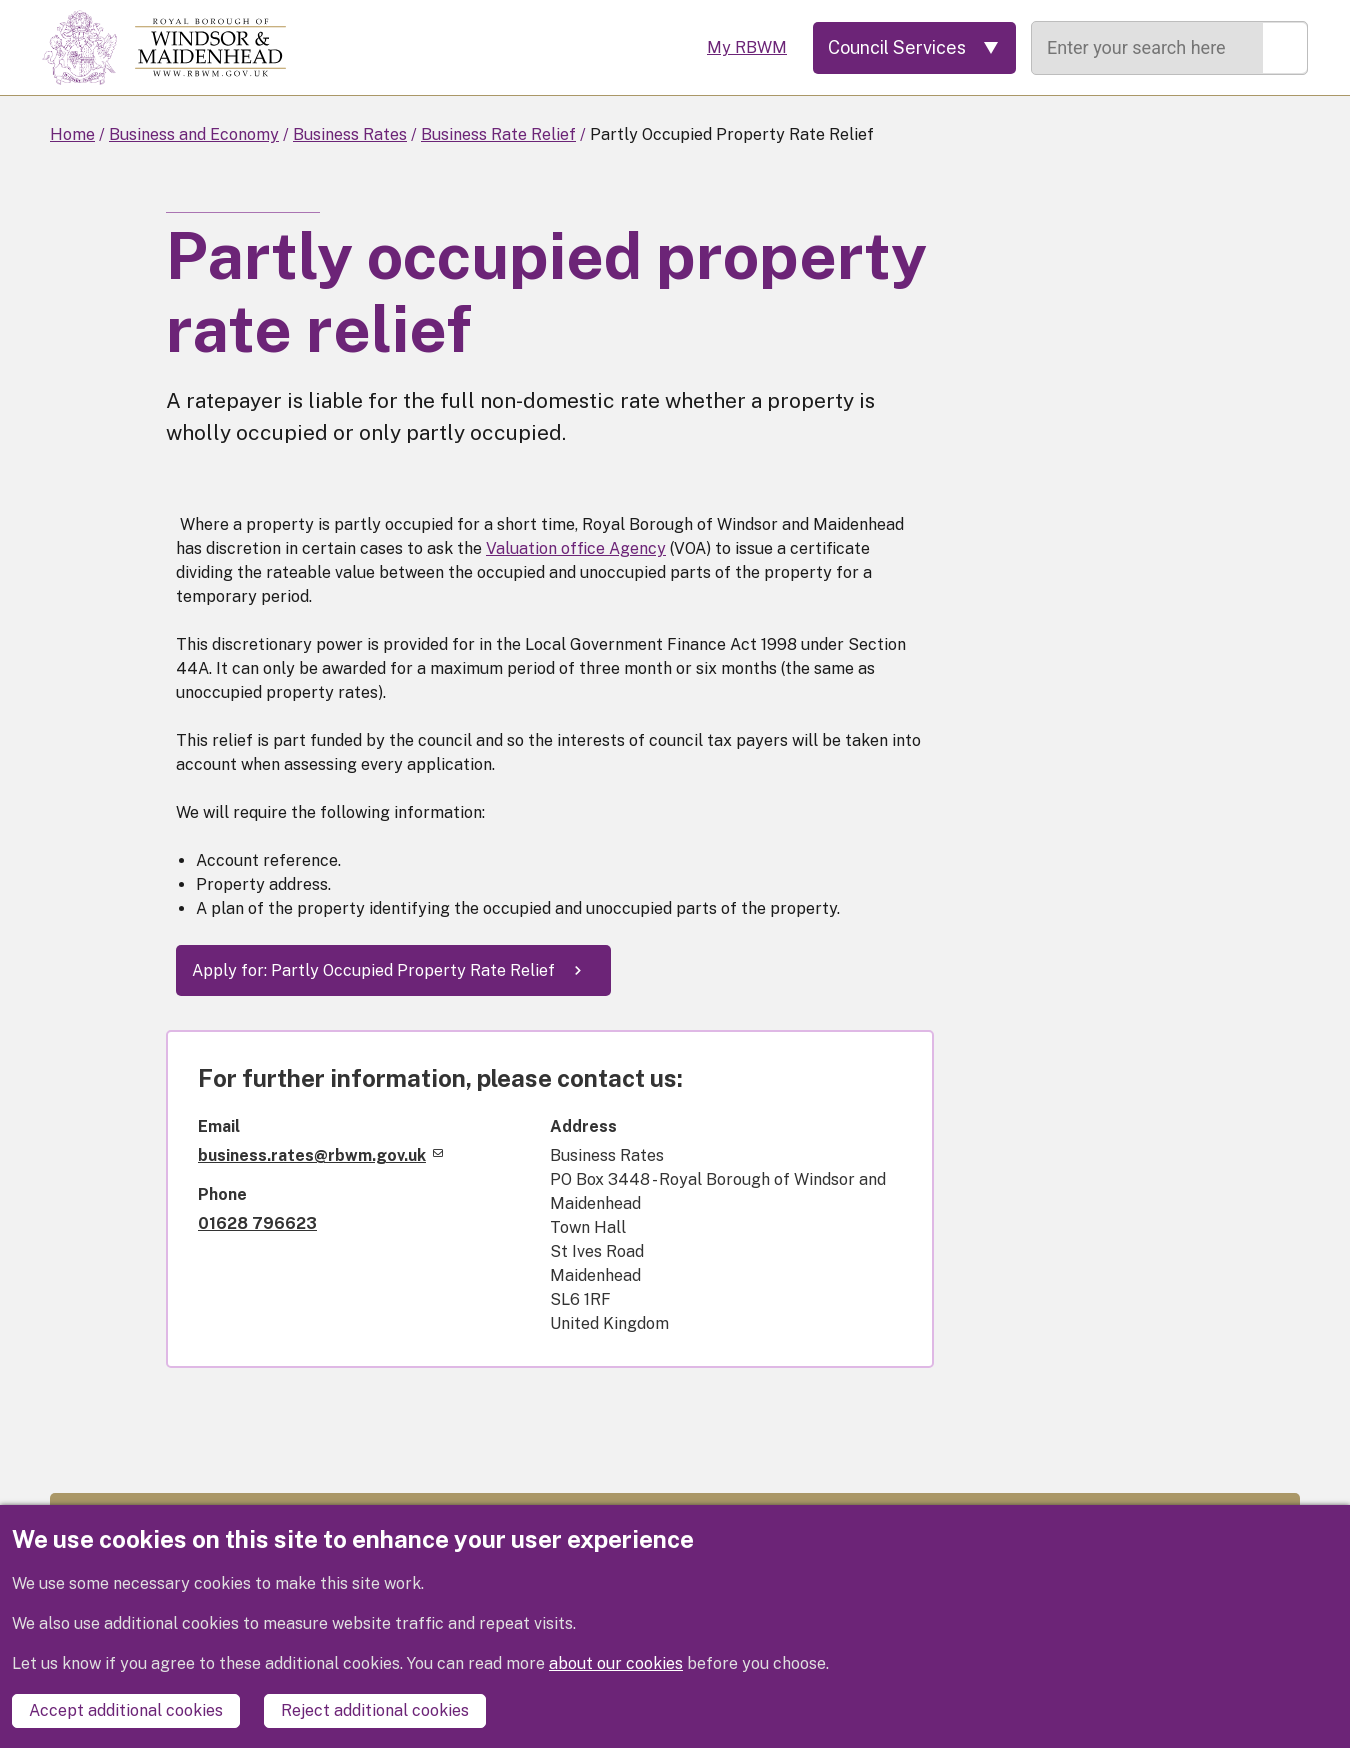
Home (72, 134)
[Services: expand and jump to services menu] (914, 48)
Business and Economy (194, 134)
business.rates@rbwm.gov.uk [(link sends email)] (320, 1155)
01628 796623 (257, 1223)
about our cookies (616, 1663)
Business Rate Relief (498, 134)
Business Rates (350, 134)
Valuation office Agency (576, 548)
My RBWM (747, 47)
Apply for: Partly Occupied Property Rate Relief (373, 970)
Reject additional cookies (375, 1710)
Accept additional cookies (126, 1710)
